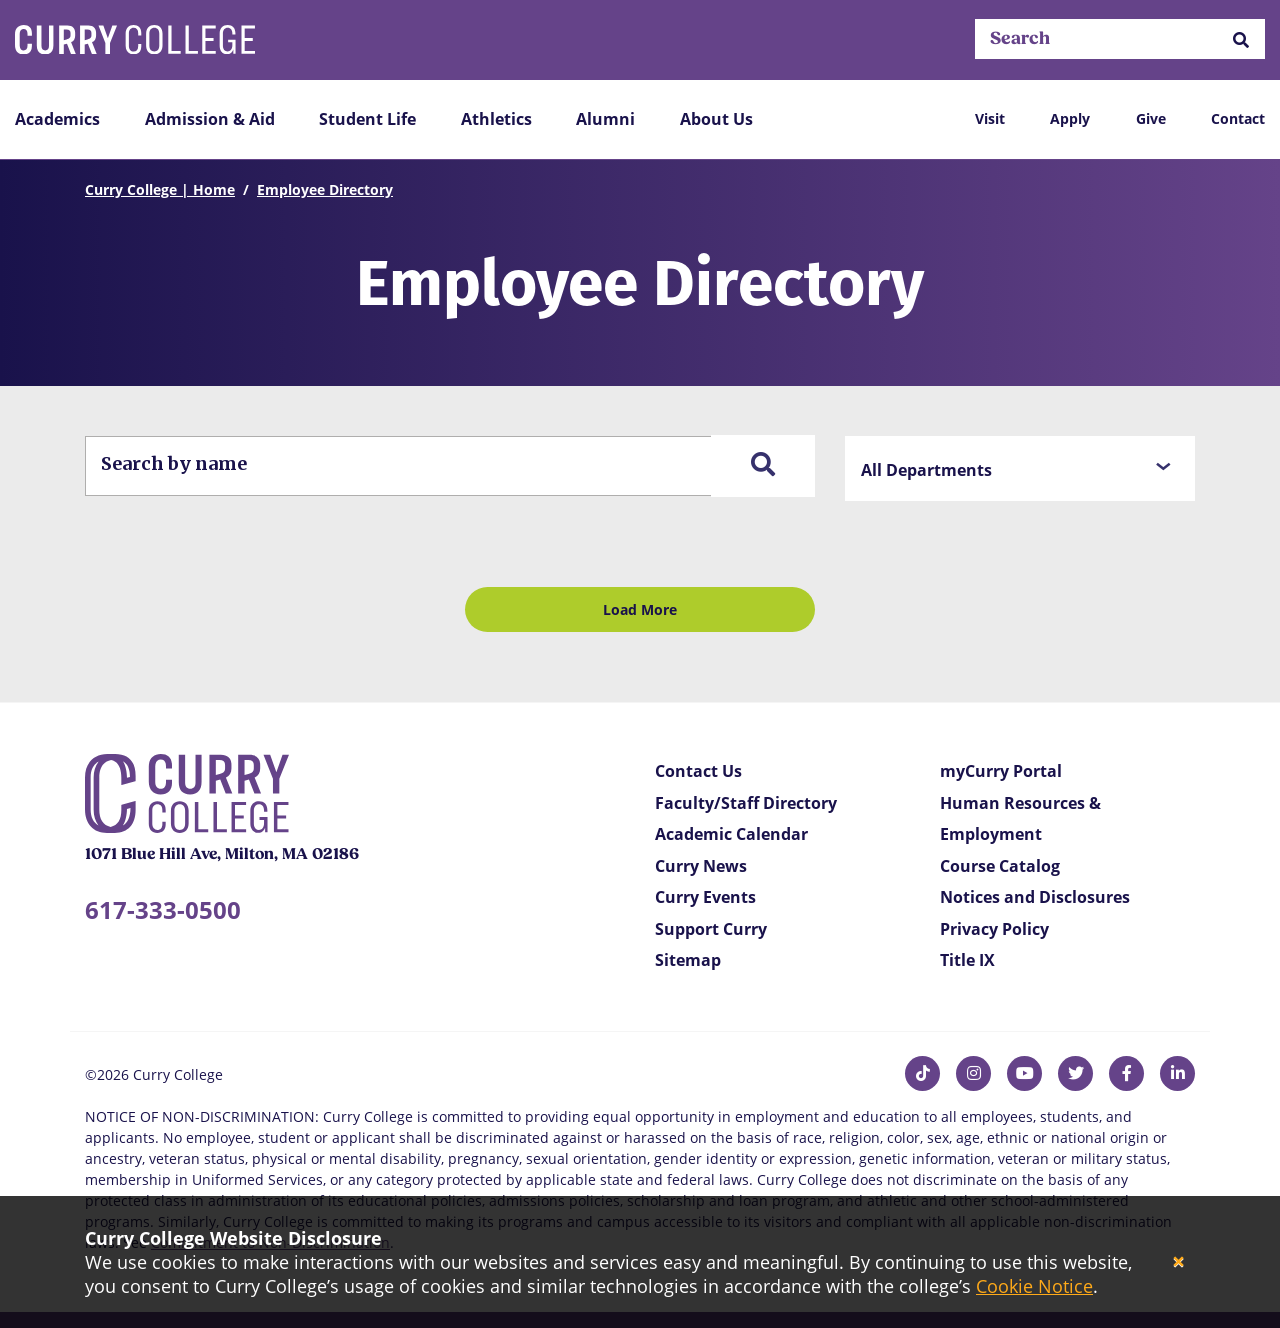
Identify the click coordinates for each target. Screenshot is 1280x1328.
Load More (640, 609)
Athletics (496, 119)
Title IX (967, 960)
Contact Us (698, 771)
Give (1151, 118)
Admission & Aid (210, 119)
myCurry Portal (1001, 771)
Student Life (367, 119)
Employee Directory (325, 189)
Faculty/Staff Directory (746, 803)
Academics (57, 119)
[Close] (1178, 1262)
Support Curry (711, 929)
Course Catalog (1000, 866)
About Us (716, 119)
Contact (1238, 118)
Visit (990, 118)
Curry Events (705, 897)
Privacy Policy (994, 929)
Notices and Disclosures (1035, 897)
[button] (1241, 39)
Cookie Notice (1034, 1286)
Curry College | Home (160, 189)
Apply (1070, 118)
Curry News (701, 866)
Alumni (605, 119)
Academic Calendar (731, 834)
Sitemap (688, 960)
